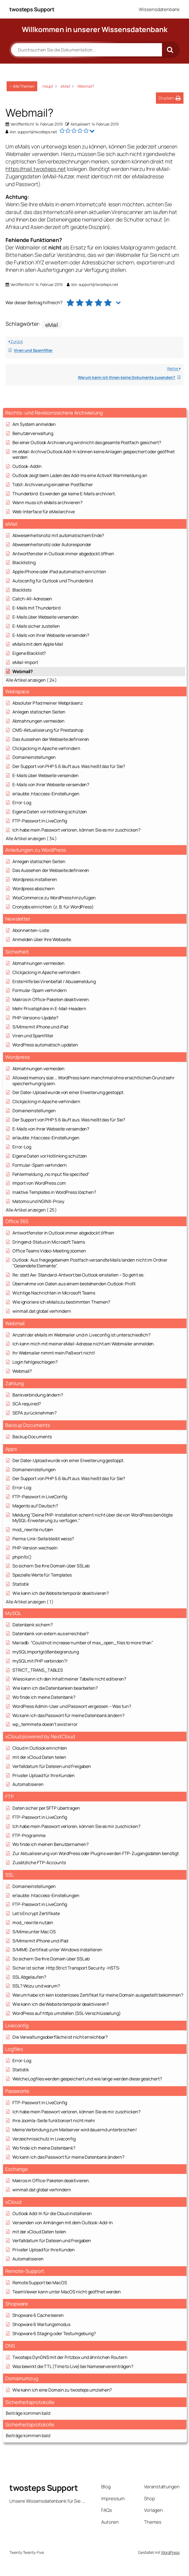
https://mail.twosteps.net (36, 169)
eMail (51, 325)
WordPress (170, 2552)
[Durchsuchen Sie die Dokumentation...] (86, 49)
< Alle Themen (22, 86)
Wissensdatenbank (159, 9)
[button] (170, 98)
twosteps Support (31, 9)
